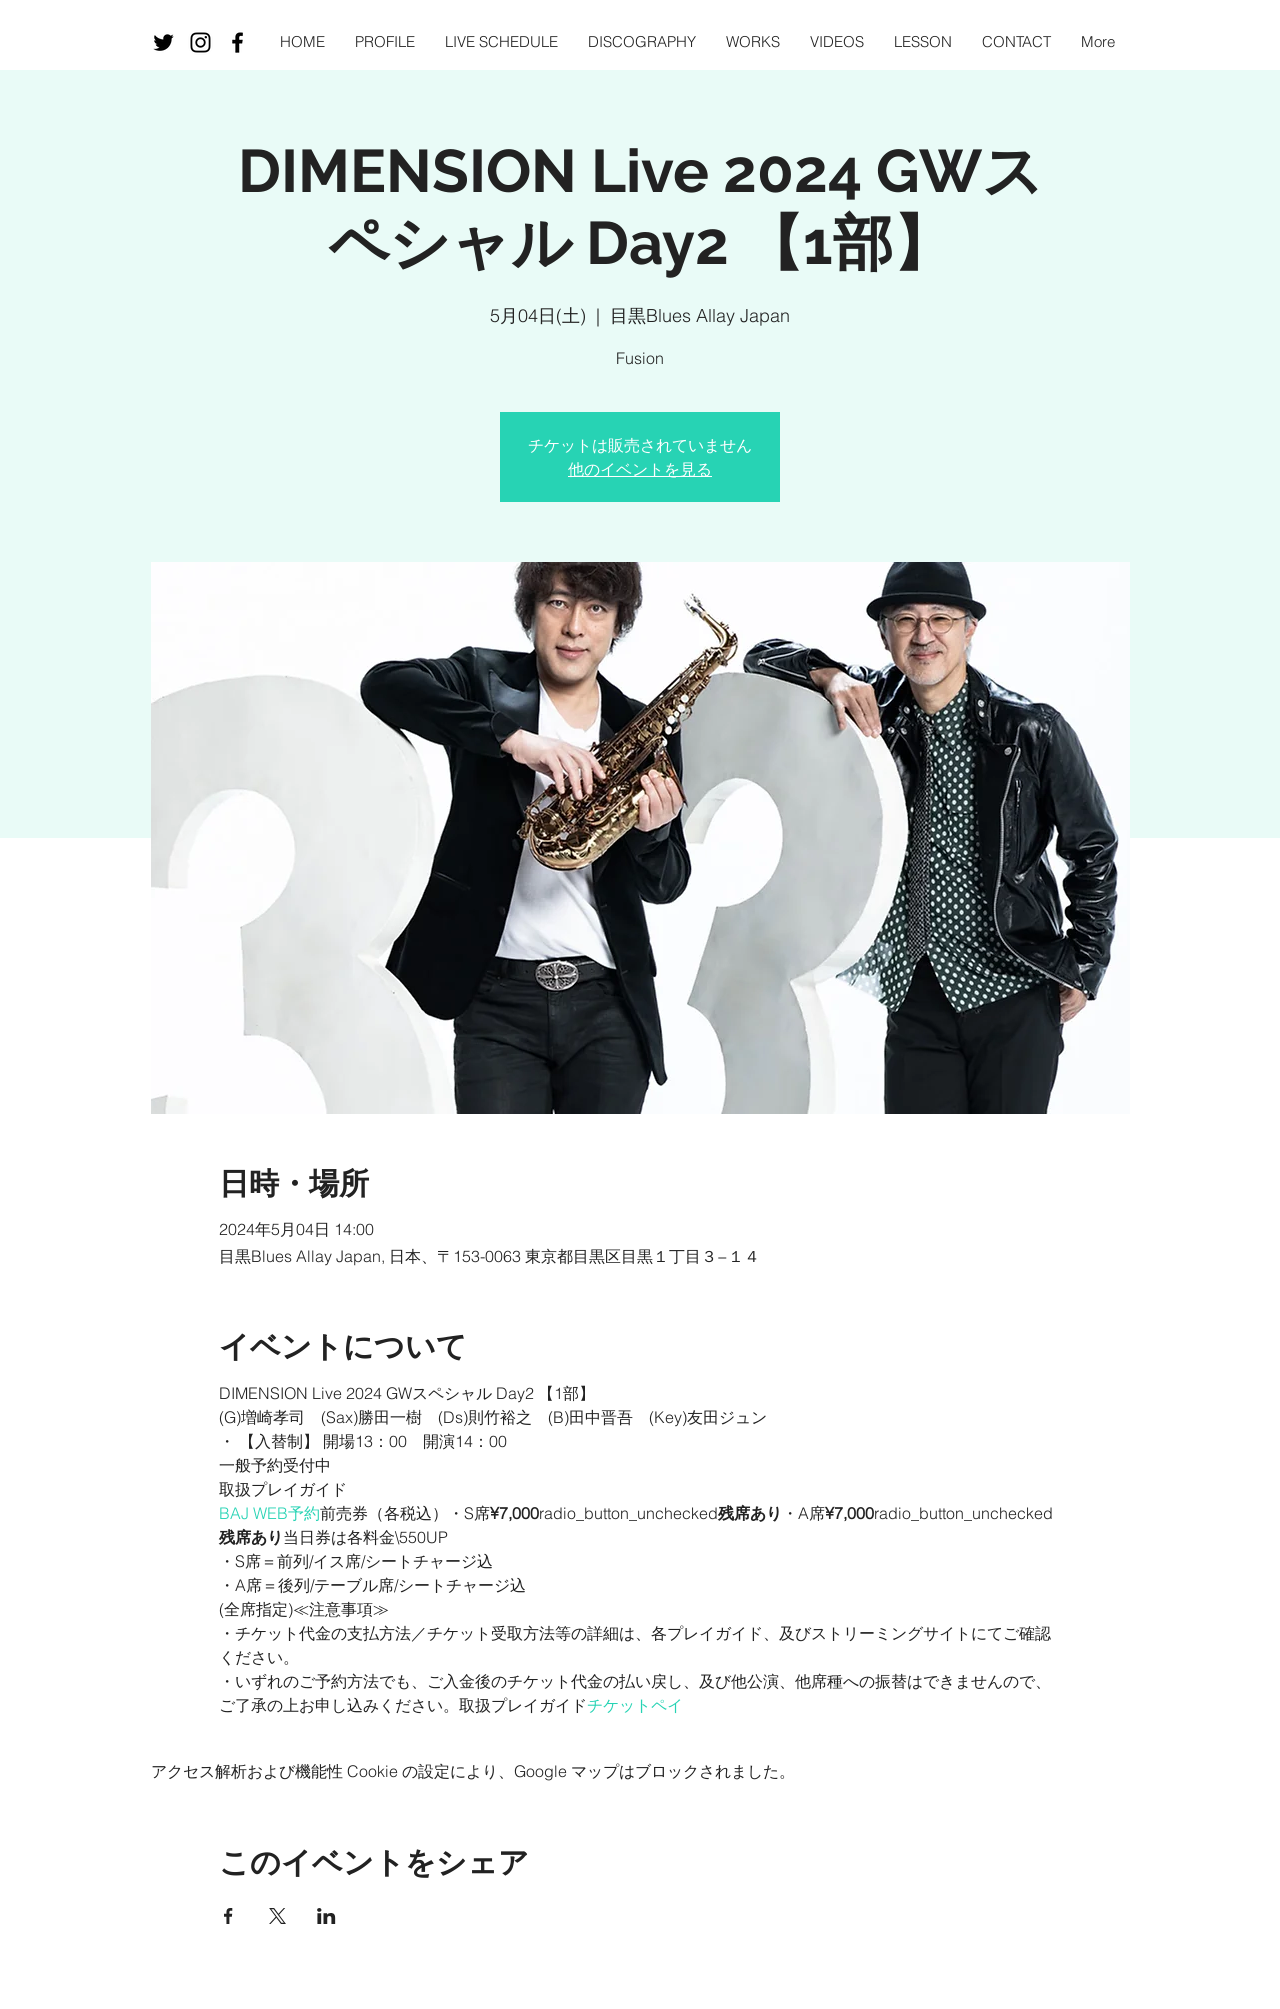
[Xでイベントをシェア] (277, 1916)
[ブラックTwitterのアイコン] (163, 42)
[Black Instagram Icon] (200, 42)
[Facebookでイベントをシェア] (228, 1916)
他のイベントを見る (640, 469)
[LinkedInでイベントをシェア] (326, 1916)
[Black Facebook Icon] (237, 42)
